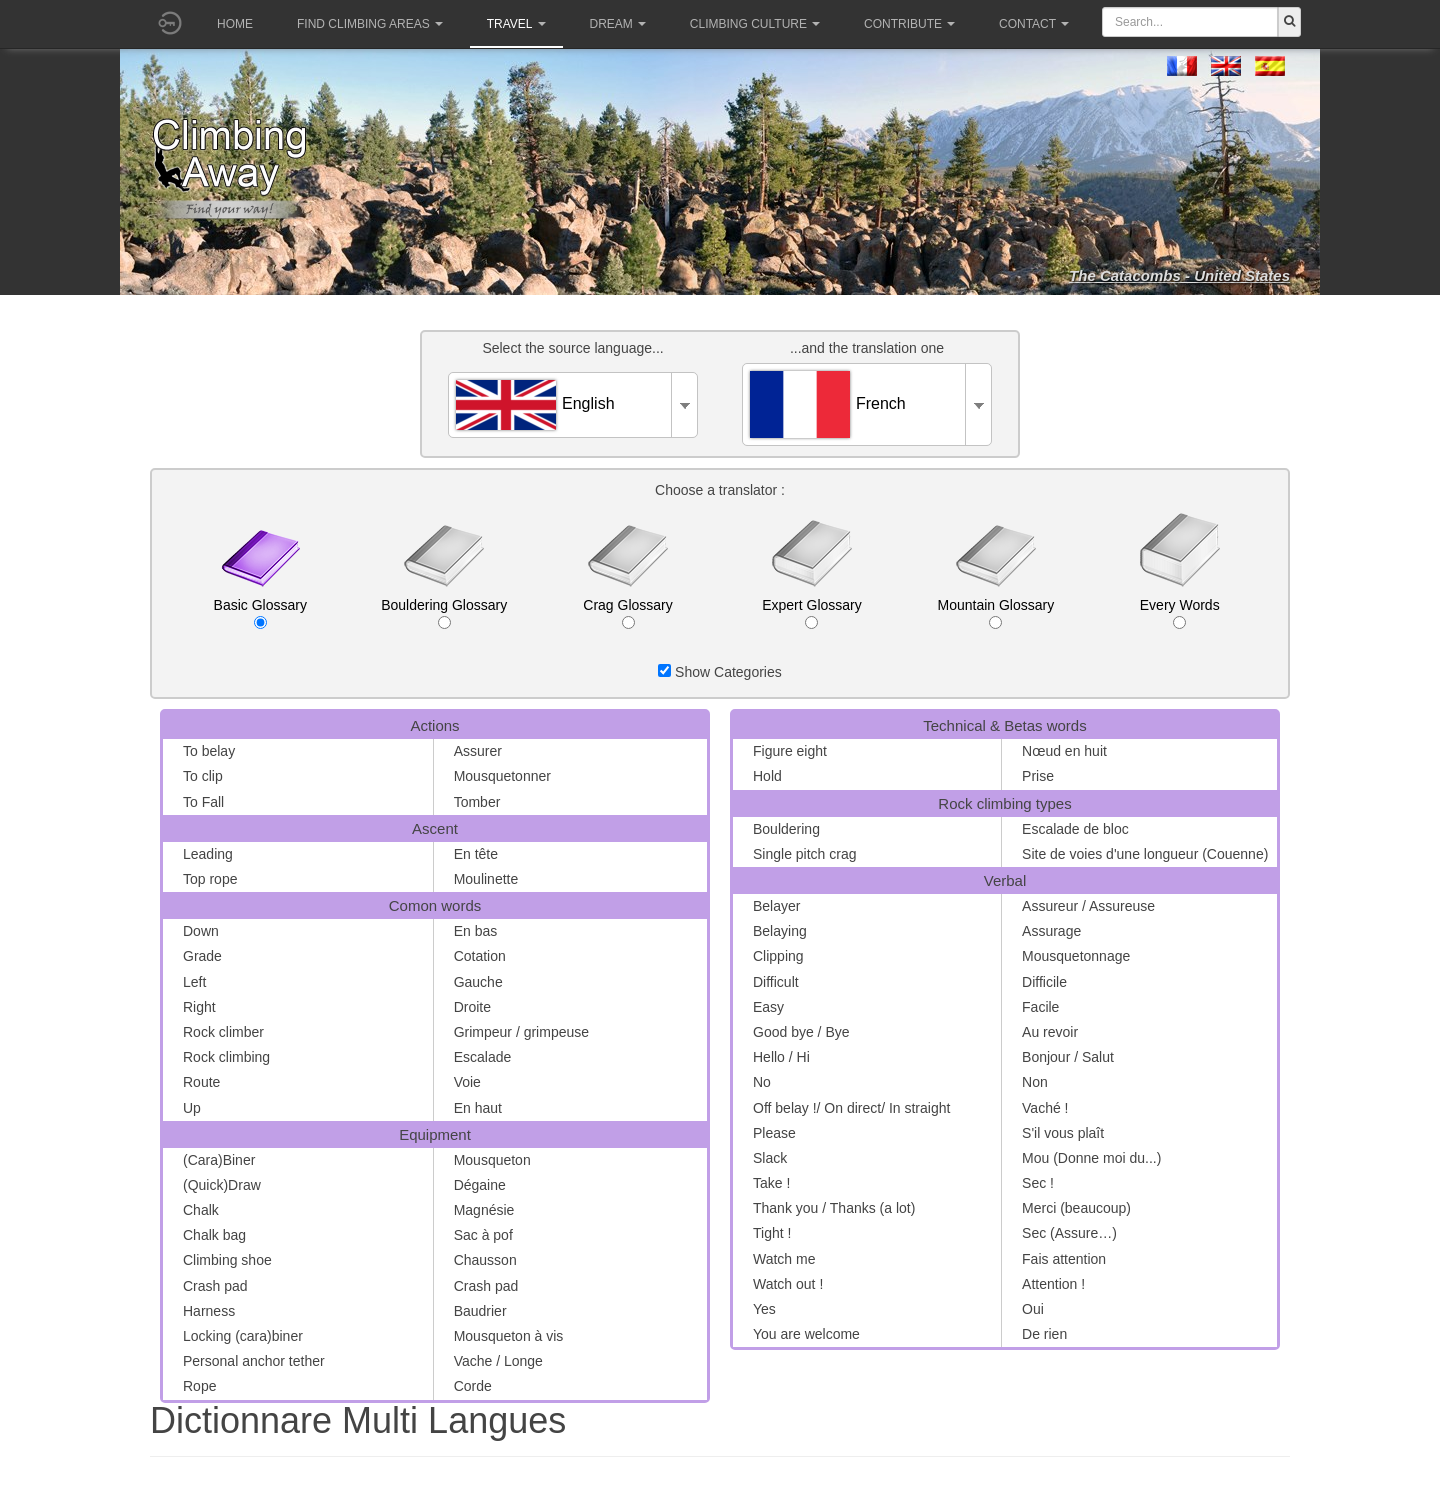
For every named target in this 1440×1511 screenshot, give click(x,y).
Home (235, 24)
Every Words (1180, 613)
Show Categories (720, 672)
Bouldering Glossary (444, 613)
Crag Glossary (627, 613)
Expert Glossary (812, 613)
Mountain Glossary (995, 613)
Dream (618, 24)
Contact (1034, 24)
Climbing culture (755, 24)
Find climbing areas (370, 24)
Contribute (909, 24)
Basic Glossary (260, 613)
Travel (516, 24)
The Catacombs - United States (1179, 275)
